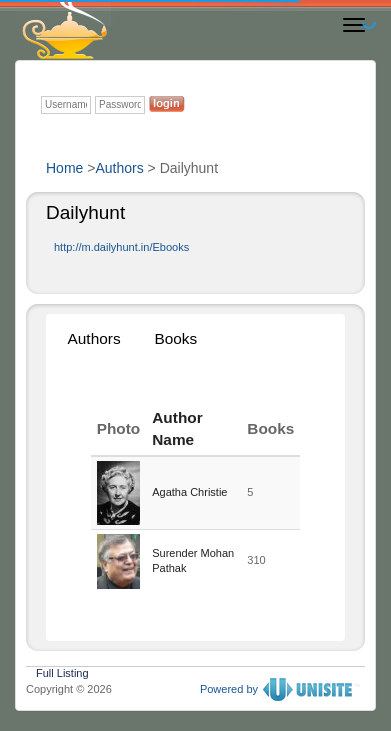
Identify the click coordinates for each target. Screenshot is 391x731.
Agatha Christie (189, 492)
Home (64, 168)
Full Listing (62, 671)
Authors (119, 168)
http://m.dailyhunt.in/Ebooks (121, 247)
